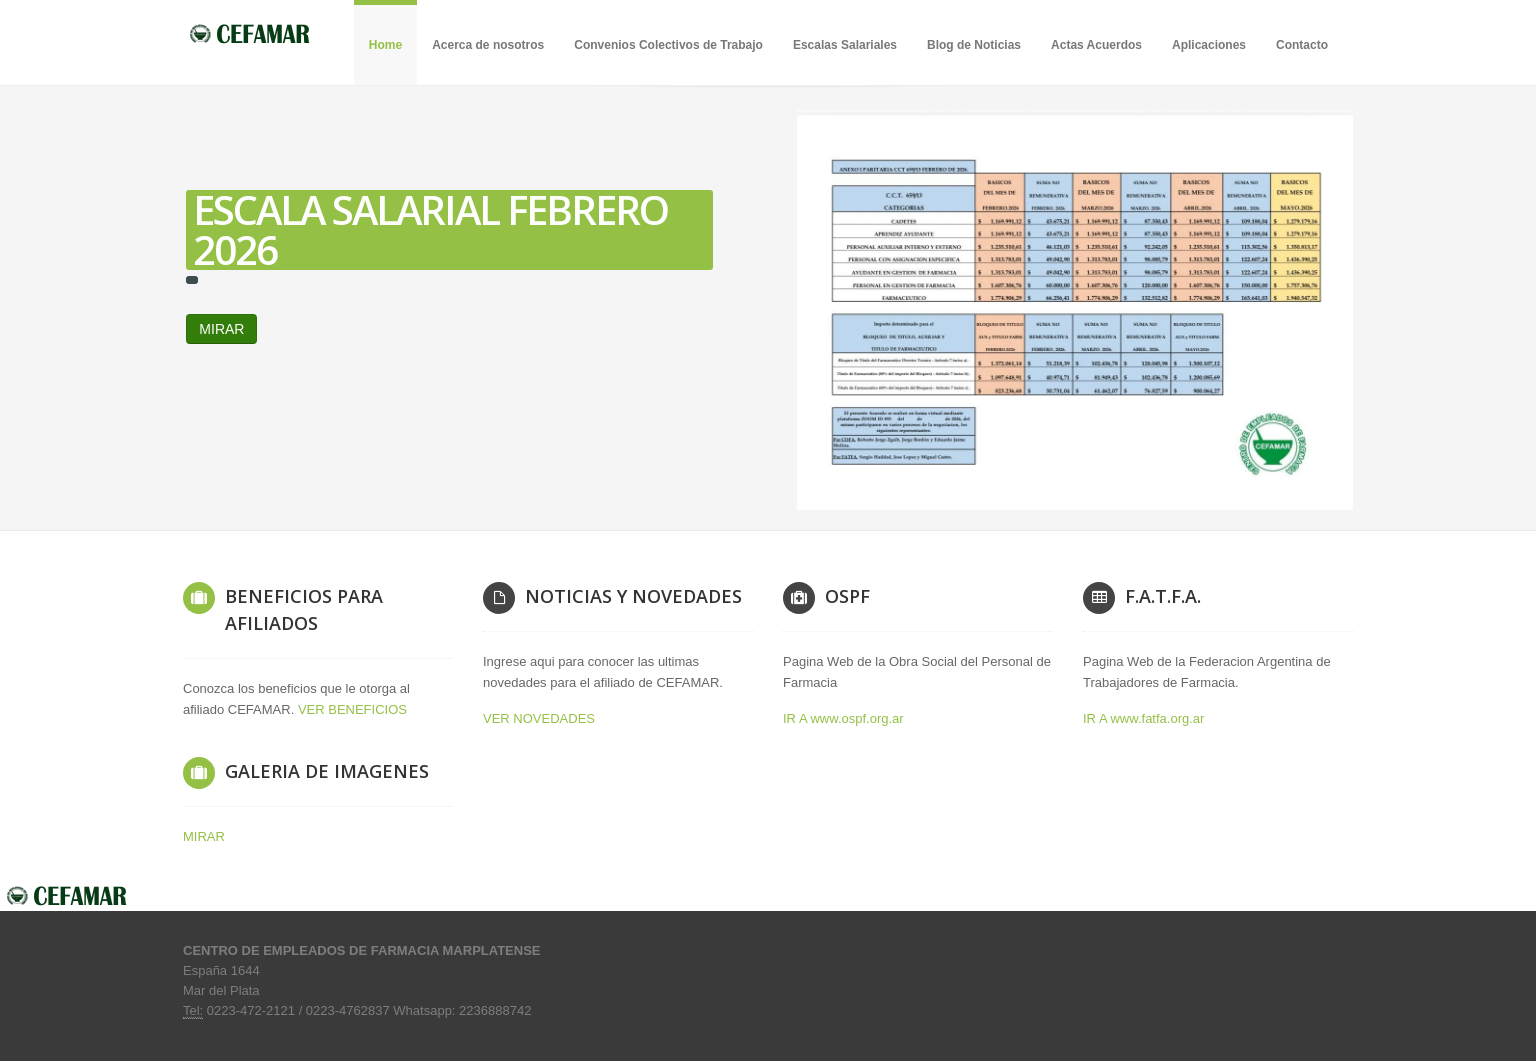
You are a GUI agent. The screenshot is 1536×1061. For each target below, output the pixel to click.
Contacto (1302, 45)
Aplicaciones (1209, 45)
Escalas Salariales (845, 45)
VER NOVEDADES (539, 718)
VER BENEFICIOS (352, 709)
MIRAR (459, 329)
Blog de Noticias (974, 45)
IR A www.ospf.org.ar (843, 718)
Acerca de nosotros (488, 45)
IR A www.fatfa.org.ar (1143, 718)
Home (385, 45)
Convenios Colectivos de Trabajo (668, 45)
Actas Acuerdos (1096, 45)
